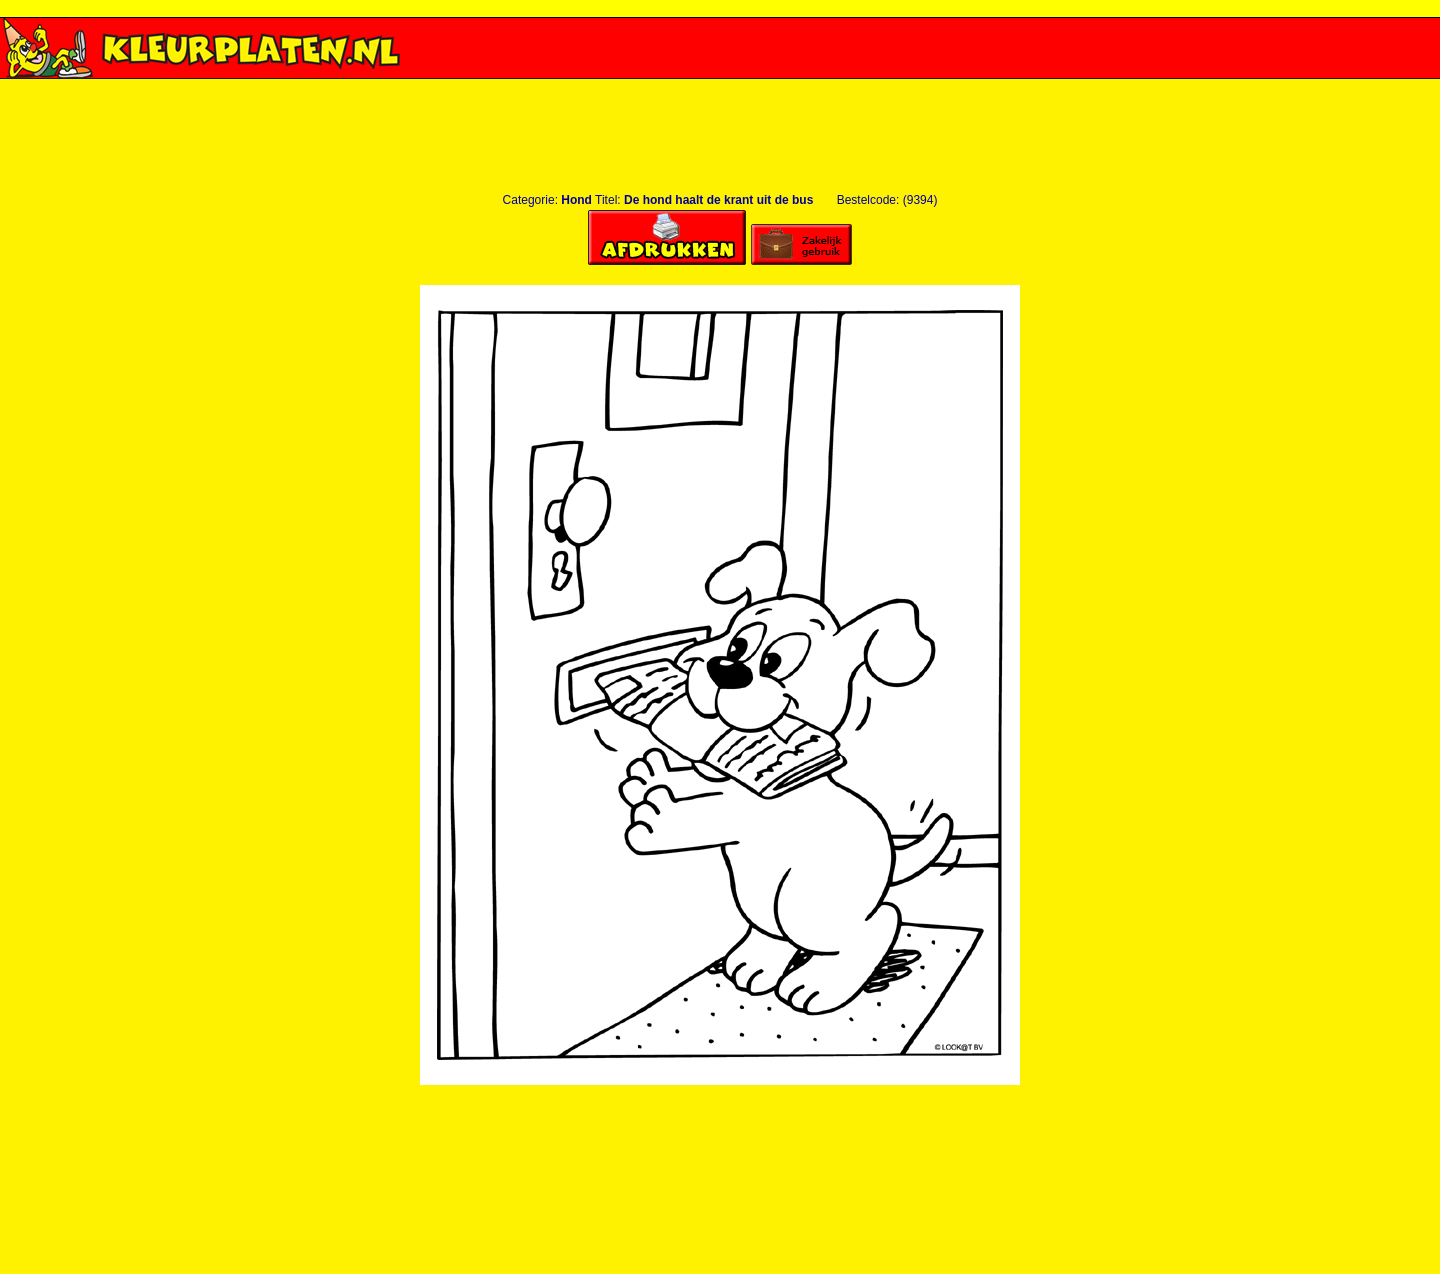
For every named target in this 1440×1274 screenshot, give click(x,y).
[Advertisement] (720, 86)
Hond (576, 200)
